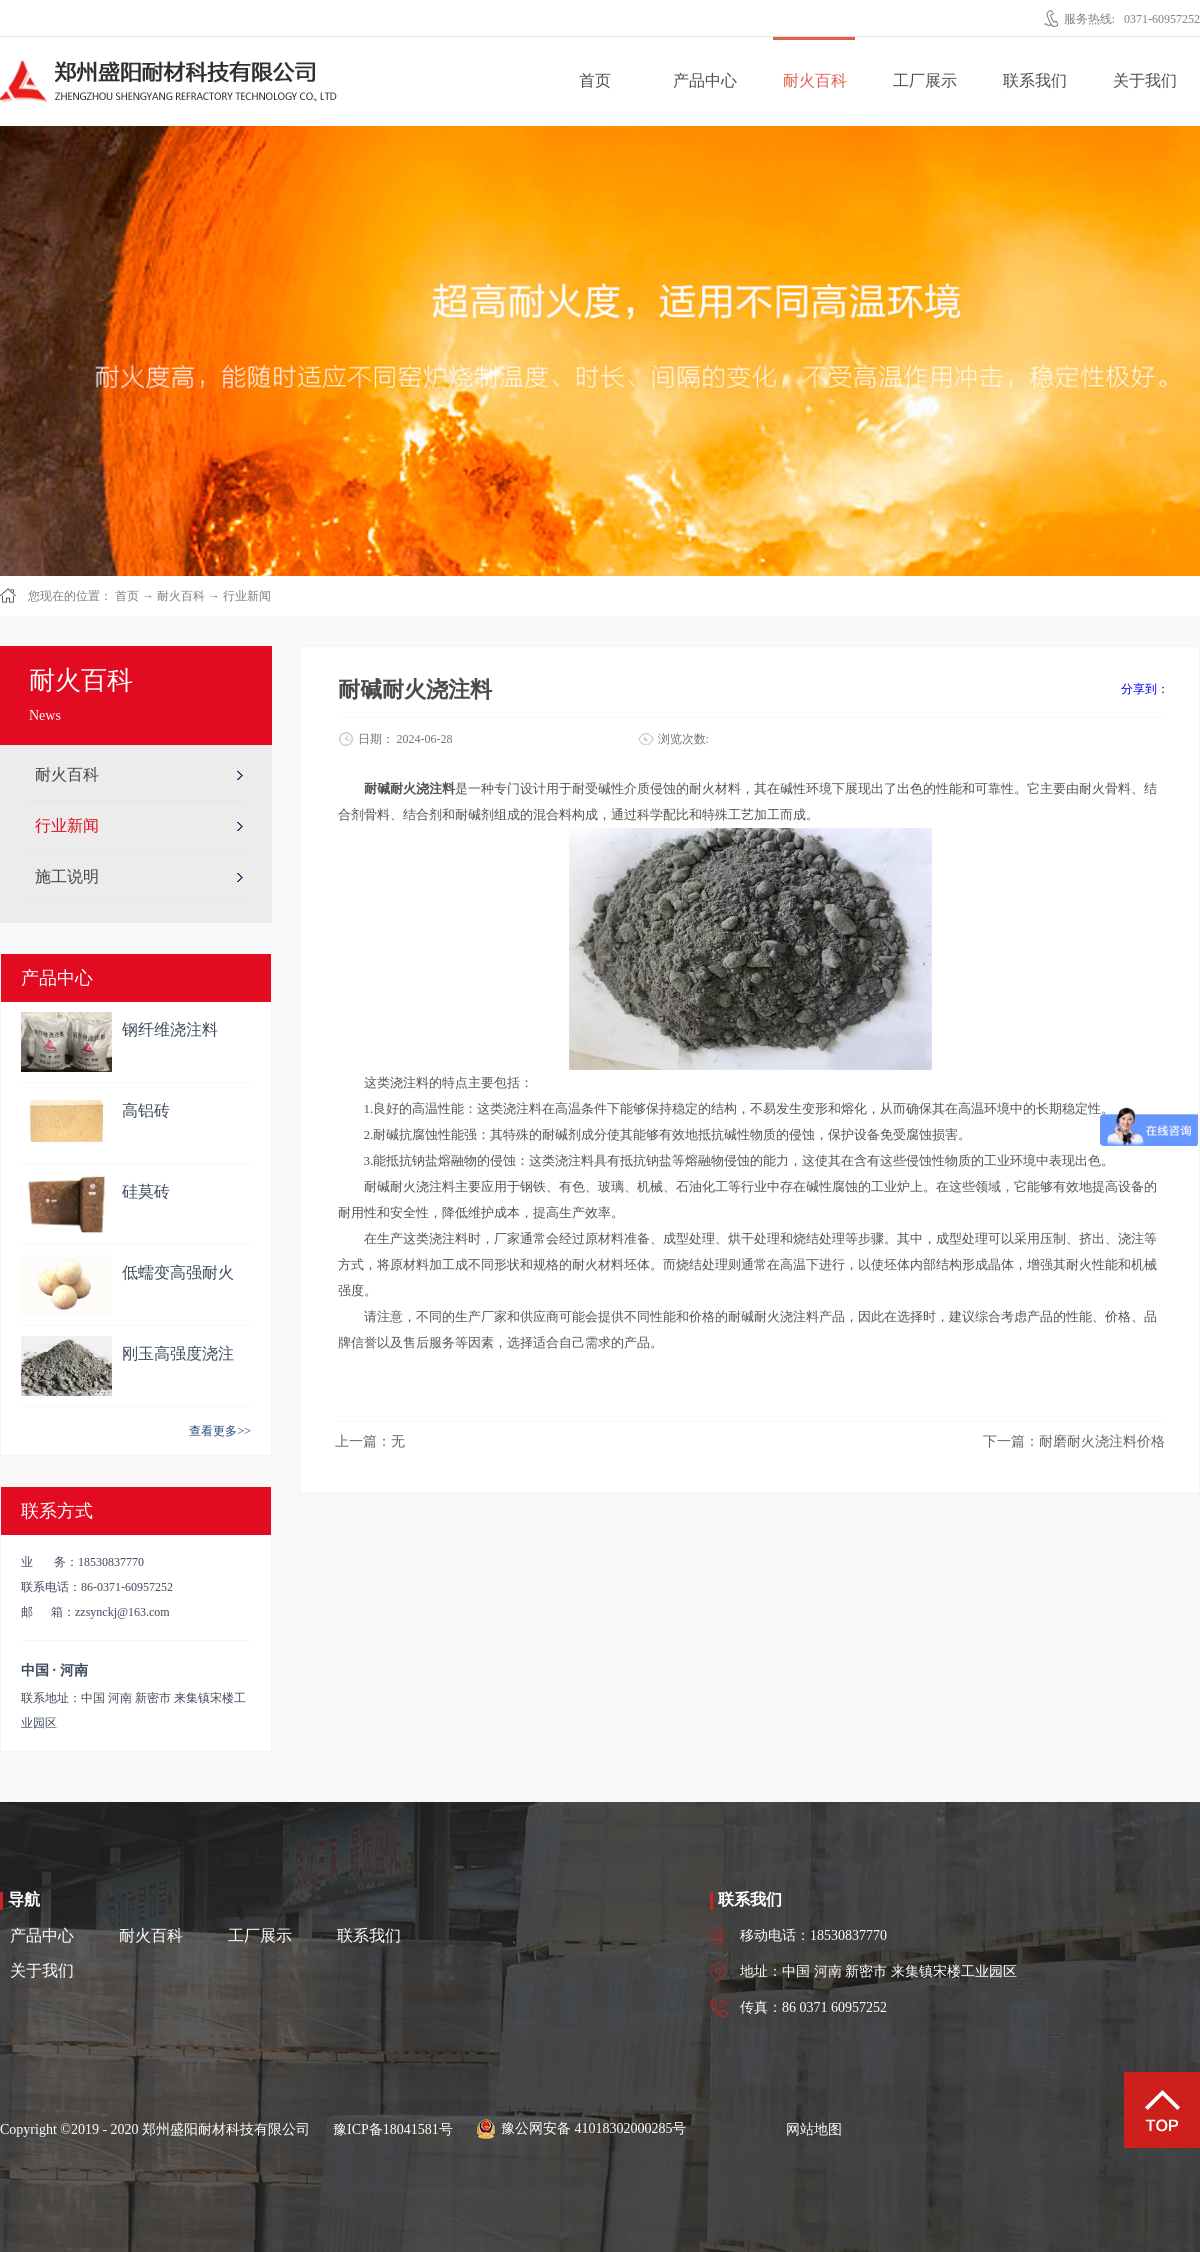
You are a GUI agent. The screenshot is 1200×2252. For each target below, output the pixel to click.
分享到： (1145, 689)
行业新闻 (247, 596)
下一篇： (1074, 1441)
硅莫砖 (146, 1191)
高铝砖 (146, 1110)
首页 (595, 80)
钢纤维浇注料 (170, 1029)
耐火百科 (181, 596)
